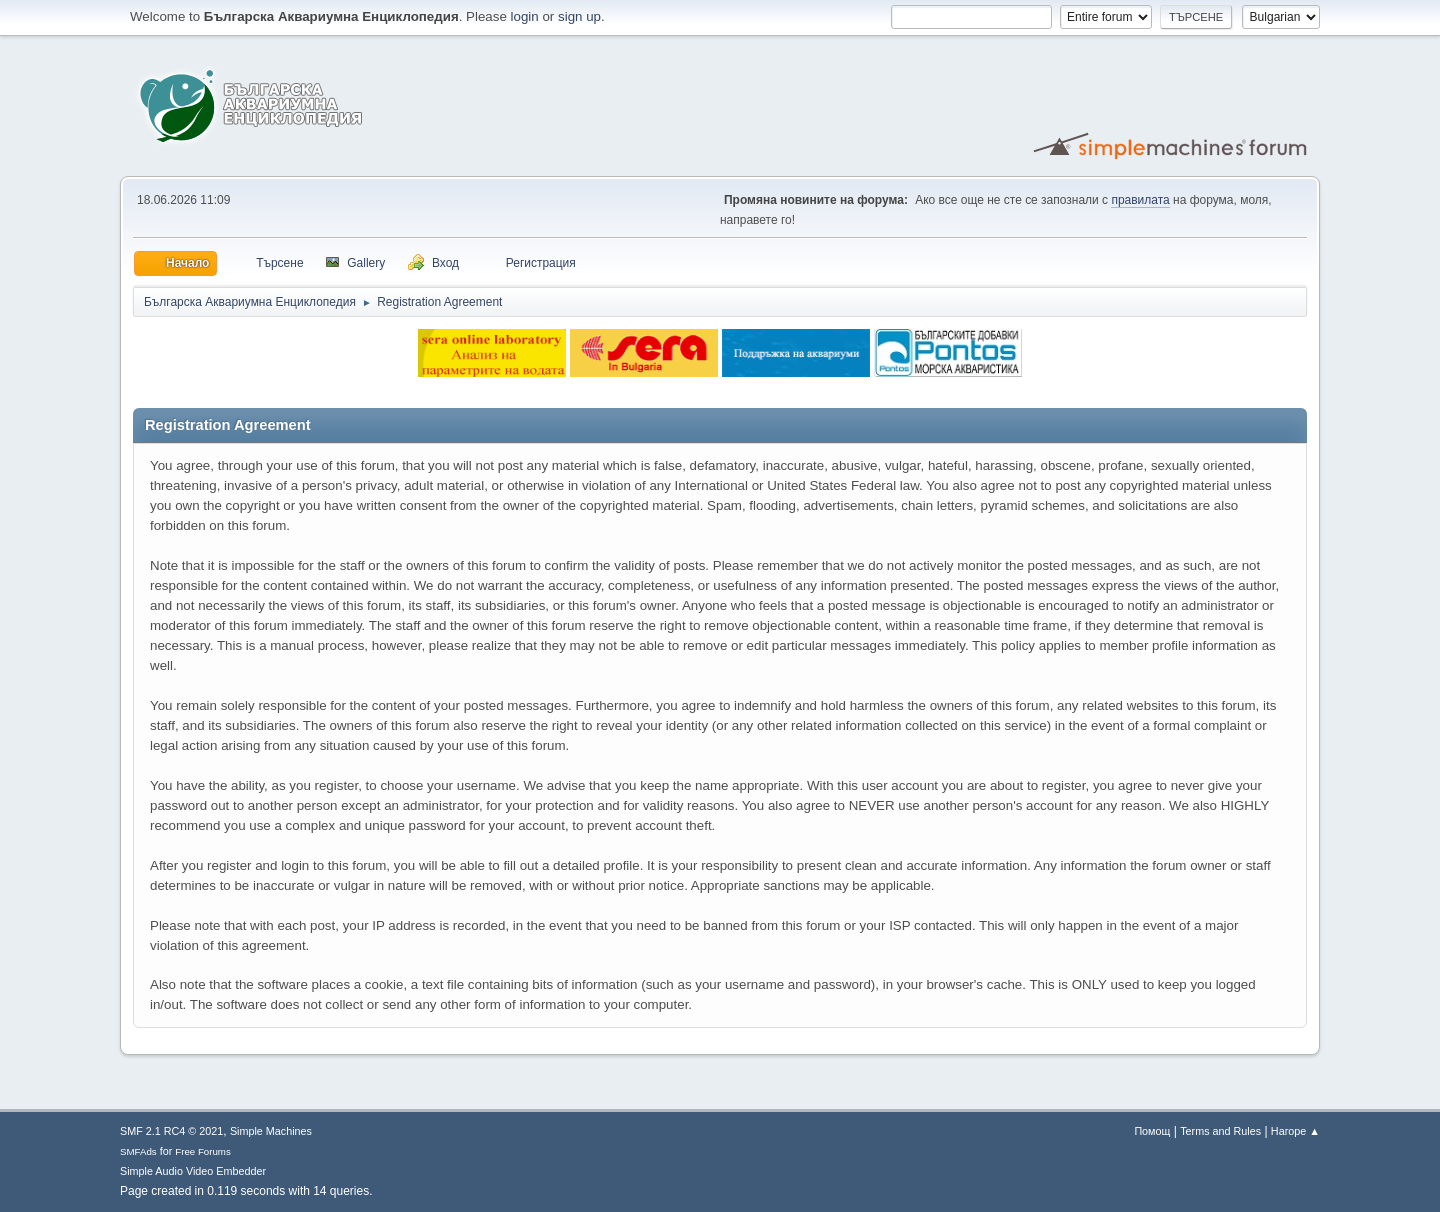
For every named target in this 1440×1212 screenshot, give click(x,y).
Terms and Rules (1220, 1131)
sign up (579, 16)
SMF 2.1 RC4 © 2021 (171, 1131)
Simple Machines (271, 1131)
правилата (1140, 200)
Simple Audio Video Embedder (193, 1171)
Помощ (1152, 1131)
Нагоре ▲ (1295, 1131)
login (525, 16)
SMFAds (138, 1151)
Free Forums (203, 1151)
